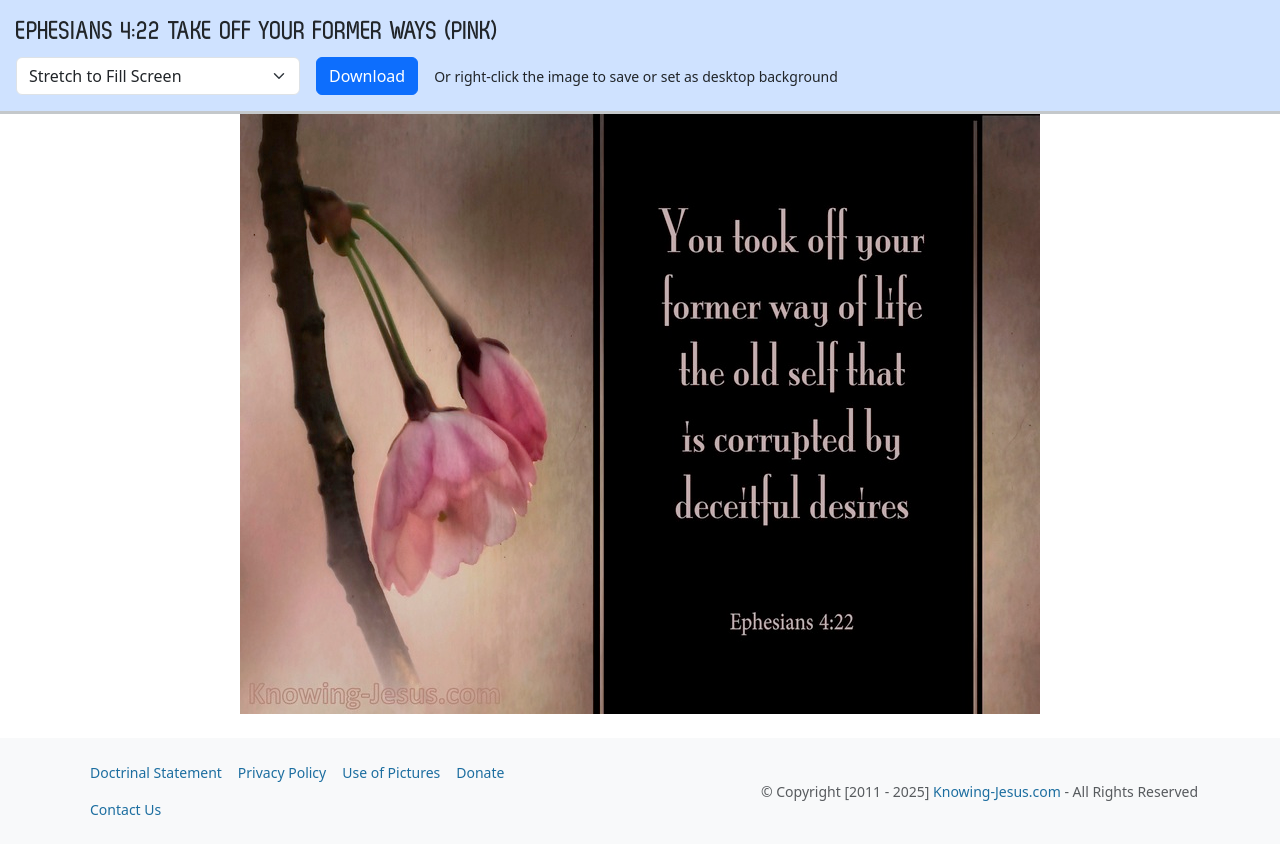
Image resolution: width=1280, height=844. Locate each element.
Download (367, 76)
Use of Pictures (391, 772)
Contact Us (125, 809)
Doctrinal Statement (156, 772)
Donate (480, 772)
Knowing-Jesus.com (997, 791)
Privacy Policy (282, 772)
